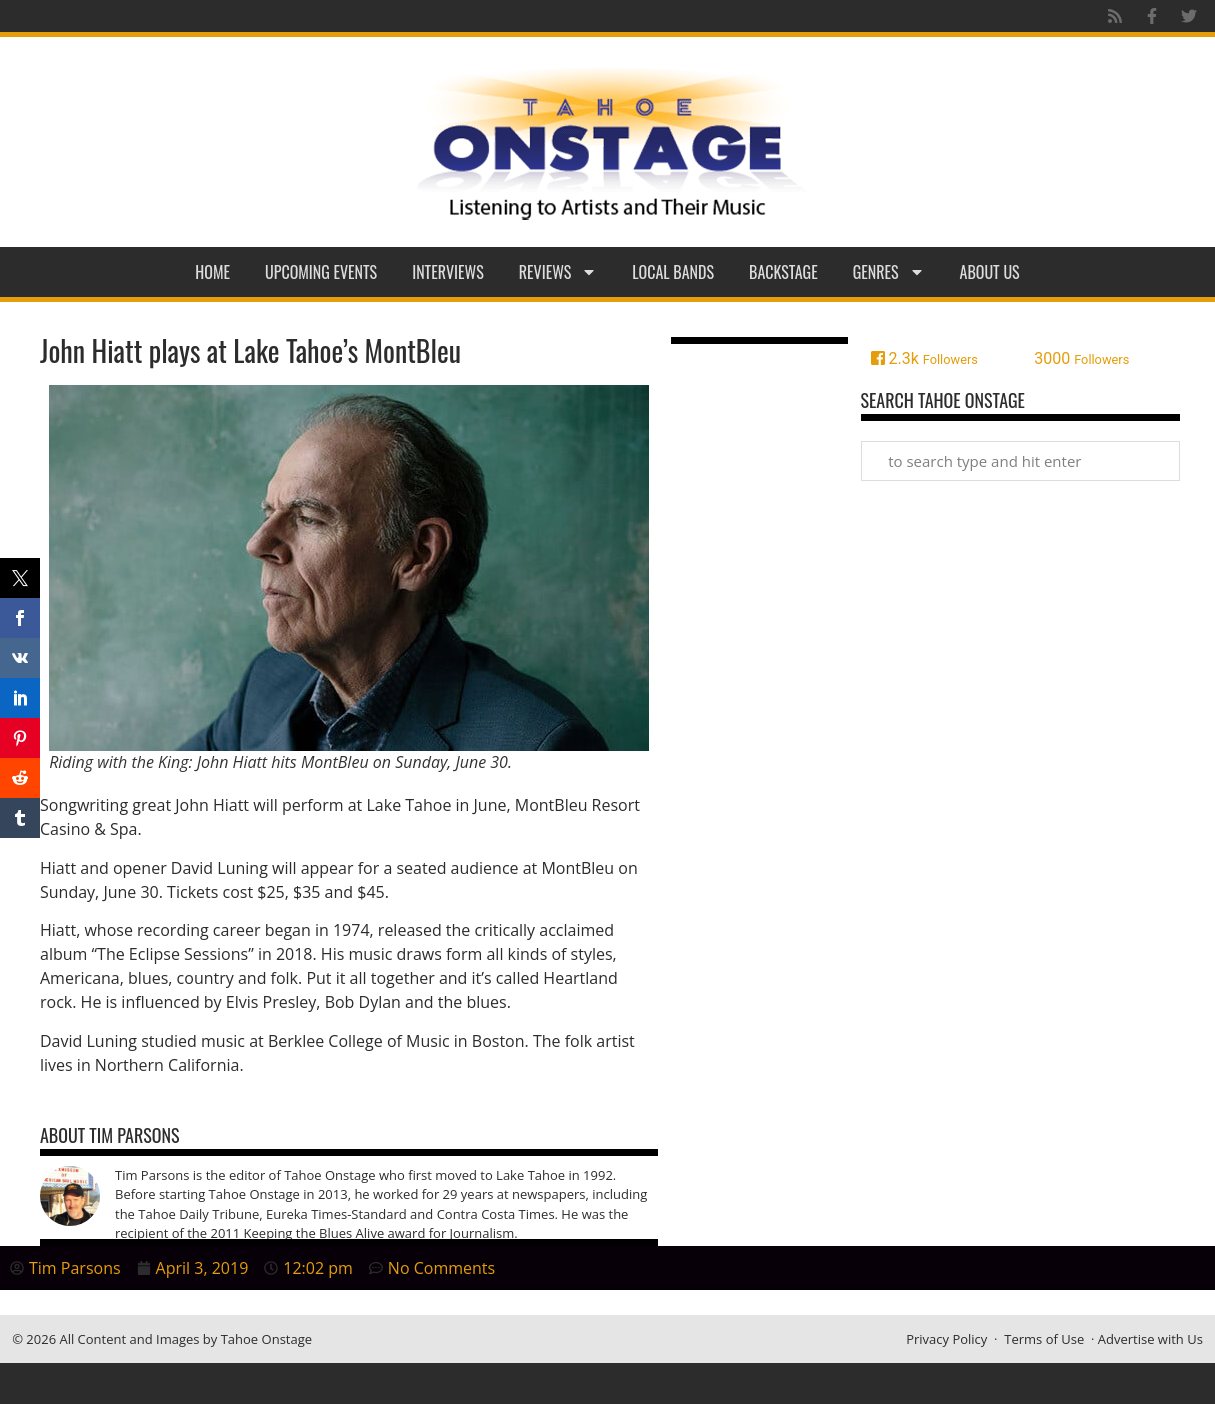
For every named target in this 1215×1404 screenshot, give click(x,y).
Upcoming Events (321, 272)
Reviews (558, 272)
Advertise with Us (1150, 1339)
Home (212, 272)
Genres (889, 272)
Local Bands (673, 272)
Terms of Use (1044, 1339)
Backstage (783, 272)
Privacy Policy (946, 1339)
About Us (990, 272)
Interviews (448, 272)
